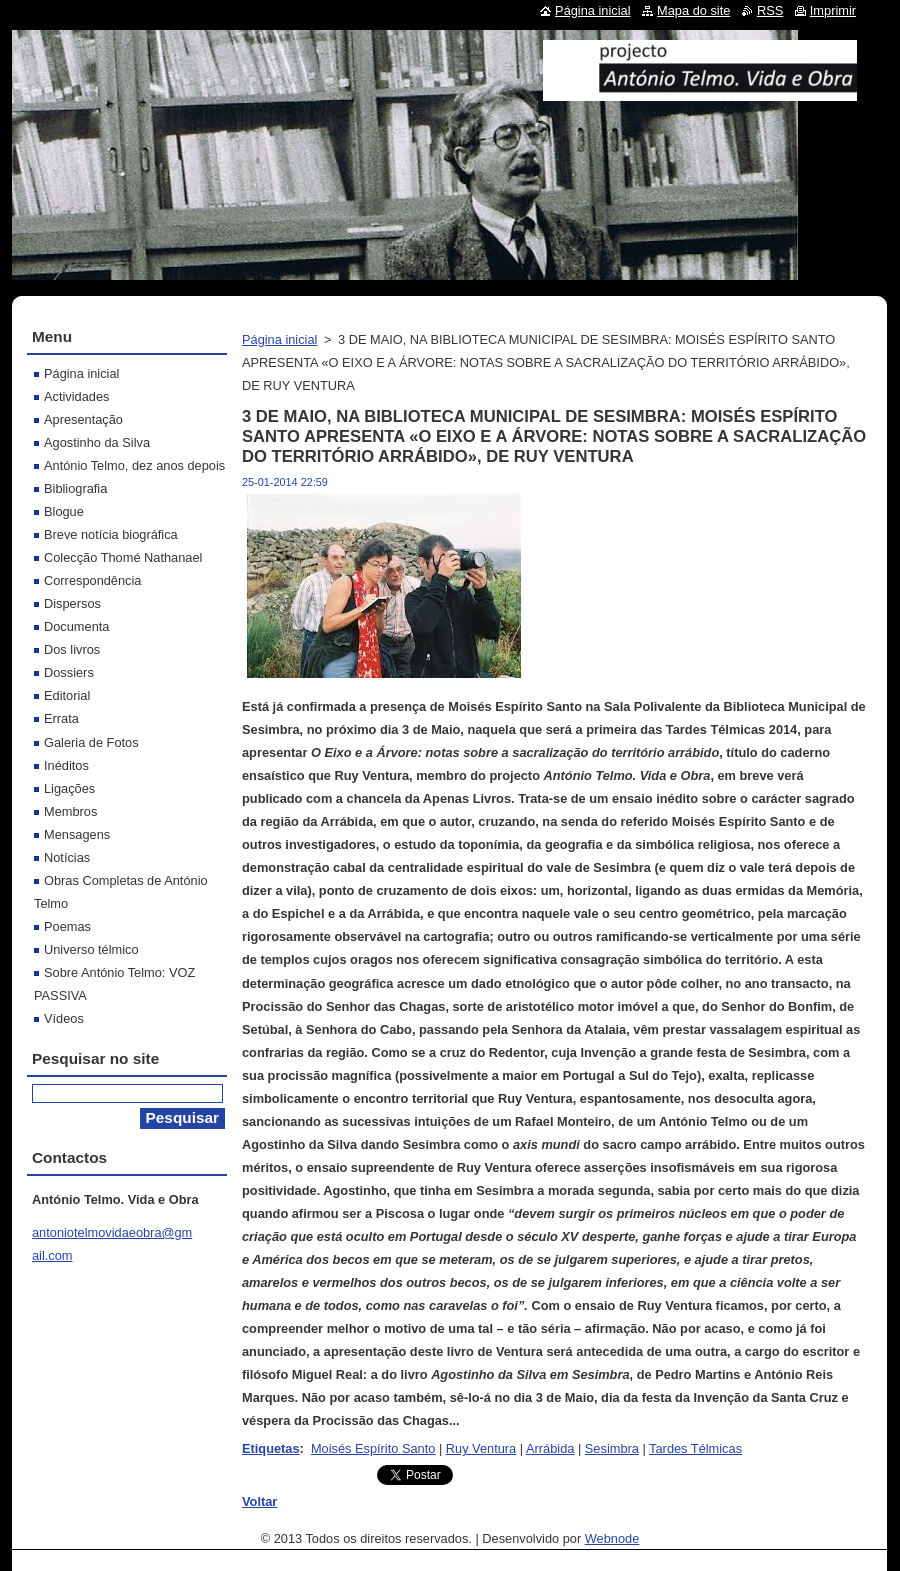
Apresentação (83, 419)
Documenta (76, 626)
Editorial (67, 695)
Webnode (612, 1538)
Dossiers (69, 672)
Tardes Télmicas (695, 1448)
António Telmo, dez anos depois (134, 465)
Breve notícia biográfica (111, 534)
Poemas (67, 926)
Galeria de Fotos (91, 742)
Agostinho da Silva (97, 442)
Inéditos (66, 765)
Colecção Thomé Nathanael (123, 557)
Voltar (259, 1501)
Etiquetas (271, 1448)
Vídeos (64, 1018)
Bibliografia (75, 488)
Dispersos (72, 603)
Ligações (69, 788)
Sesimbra (612, 1448)
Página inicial (279, 339)
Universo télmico (91, 949)
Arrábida (550, 1448)
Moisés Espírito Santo (373, 1448)
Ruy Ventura (481, 1448)
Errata (61, 718)
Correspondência (92, 580)
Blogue (64, 511)
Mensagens (77, 834)
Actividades (76, 396)
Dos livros (72, 649)
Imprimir (833, 10)
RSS (770, 10)
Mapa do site (693, 10)
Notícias (67, 857)
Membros (70, 811)
